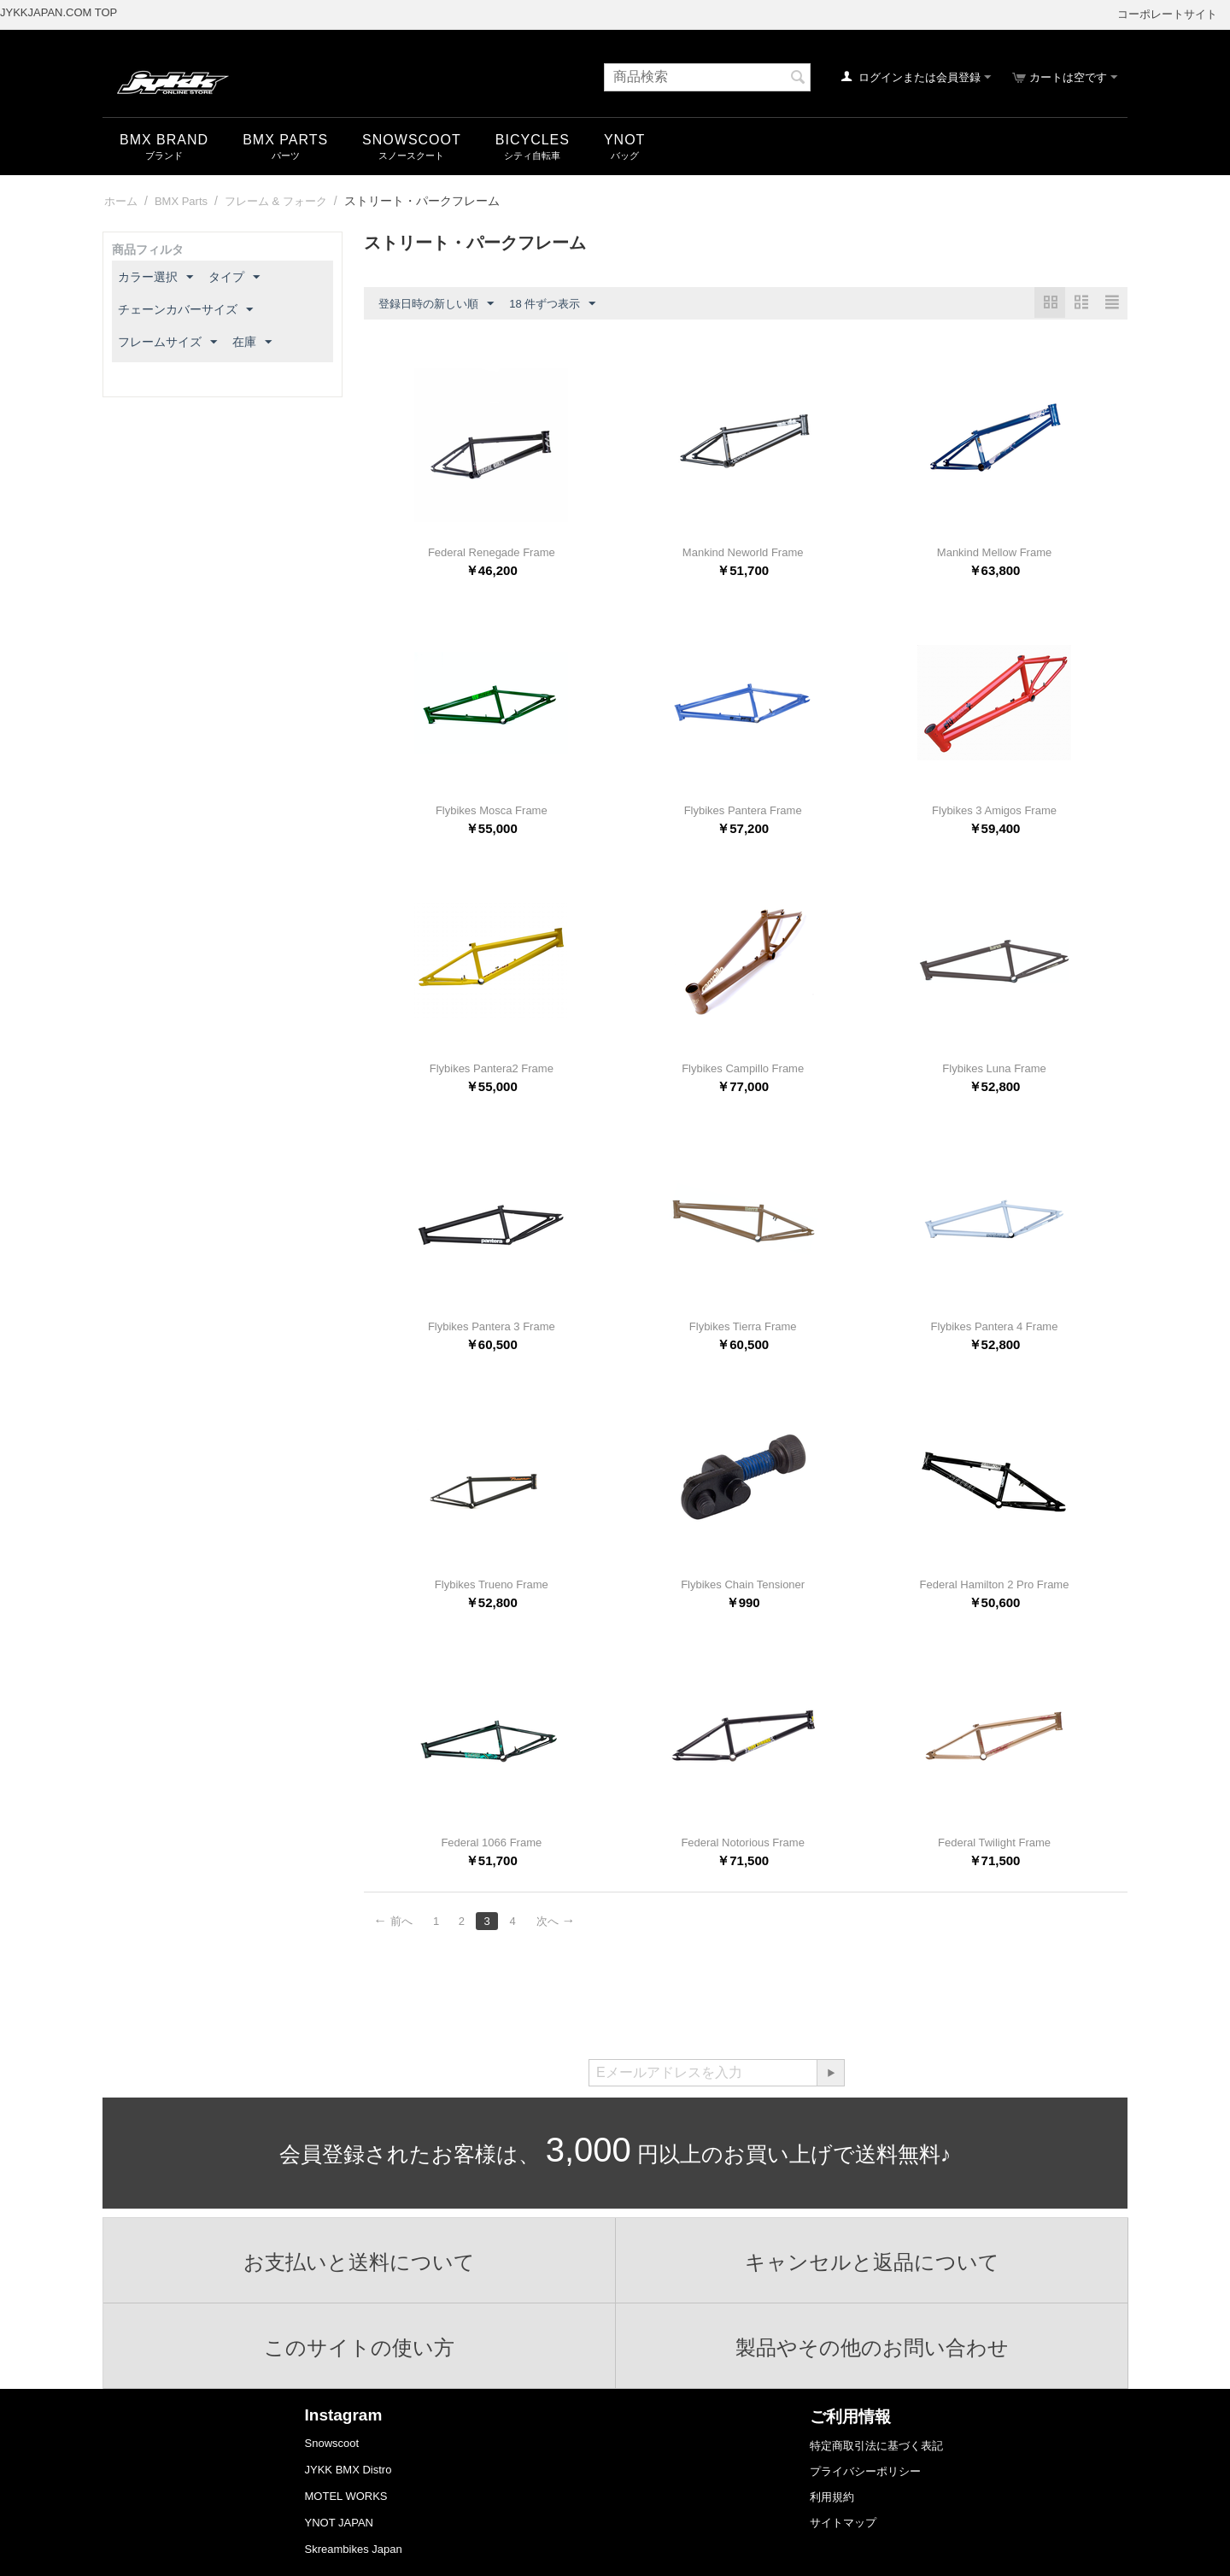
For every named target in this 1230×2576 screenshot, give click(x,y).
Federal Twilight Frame (994, 1842)
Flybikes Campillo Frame (743, 1068)
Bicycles (532, 139)
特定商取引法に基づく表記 (876, 2445)
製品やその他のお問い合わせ (871, 2348)
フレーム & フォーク (276, 201)
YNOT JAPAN (339, 2522)
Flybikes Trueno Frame (491, 1584)
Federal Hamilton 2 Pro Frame (994, 1584)
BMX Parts (285, 139)
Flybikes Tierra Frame (743, 1326)
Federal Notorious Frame (743, 1842)
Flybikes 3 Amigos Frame (994, 810)
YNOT (624, 139)
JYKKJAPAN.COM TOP (58, 12)
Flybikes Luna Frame (994, 1068)
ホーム (121, 201)
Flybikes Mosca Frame (492, 810)
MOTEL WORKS (346, 2496)
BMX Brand (164, 139)
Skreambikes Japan (353, 2549)
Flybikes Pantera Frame (743, 810)
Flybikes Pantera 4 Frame (994, 1326)
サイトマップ (843, 2522)
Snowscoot (332, 2443)
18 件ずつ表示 (552, 304)
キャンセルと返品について (872, 2262)
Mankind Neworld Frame (743, 552)
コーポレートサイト (1167, 14)
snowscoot (411, 139)
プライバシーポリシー (865, 2471)
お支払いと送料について (359, 2262)
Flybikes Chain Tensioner (743, 1584)
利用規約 (832, 2497)
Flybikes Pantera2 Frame (492, 1068)
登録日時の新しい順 (436, 304)
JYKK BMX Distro (348, 2469)
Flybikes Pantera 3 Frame (491, 1326)
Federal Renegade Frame (491, 552)
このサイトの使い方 (360, 2348)
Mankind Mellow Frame (994, 552)
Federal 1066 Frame (491, 1842)
